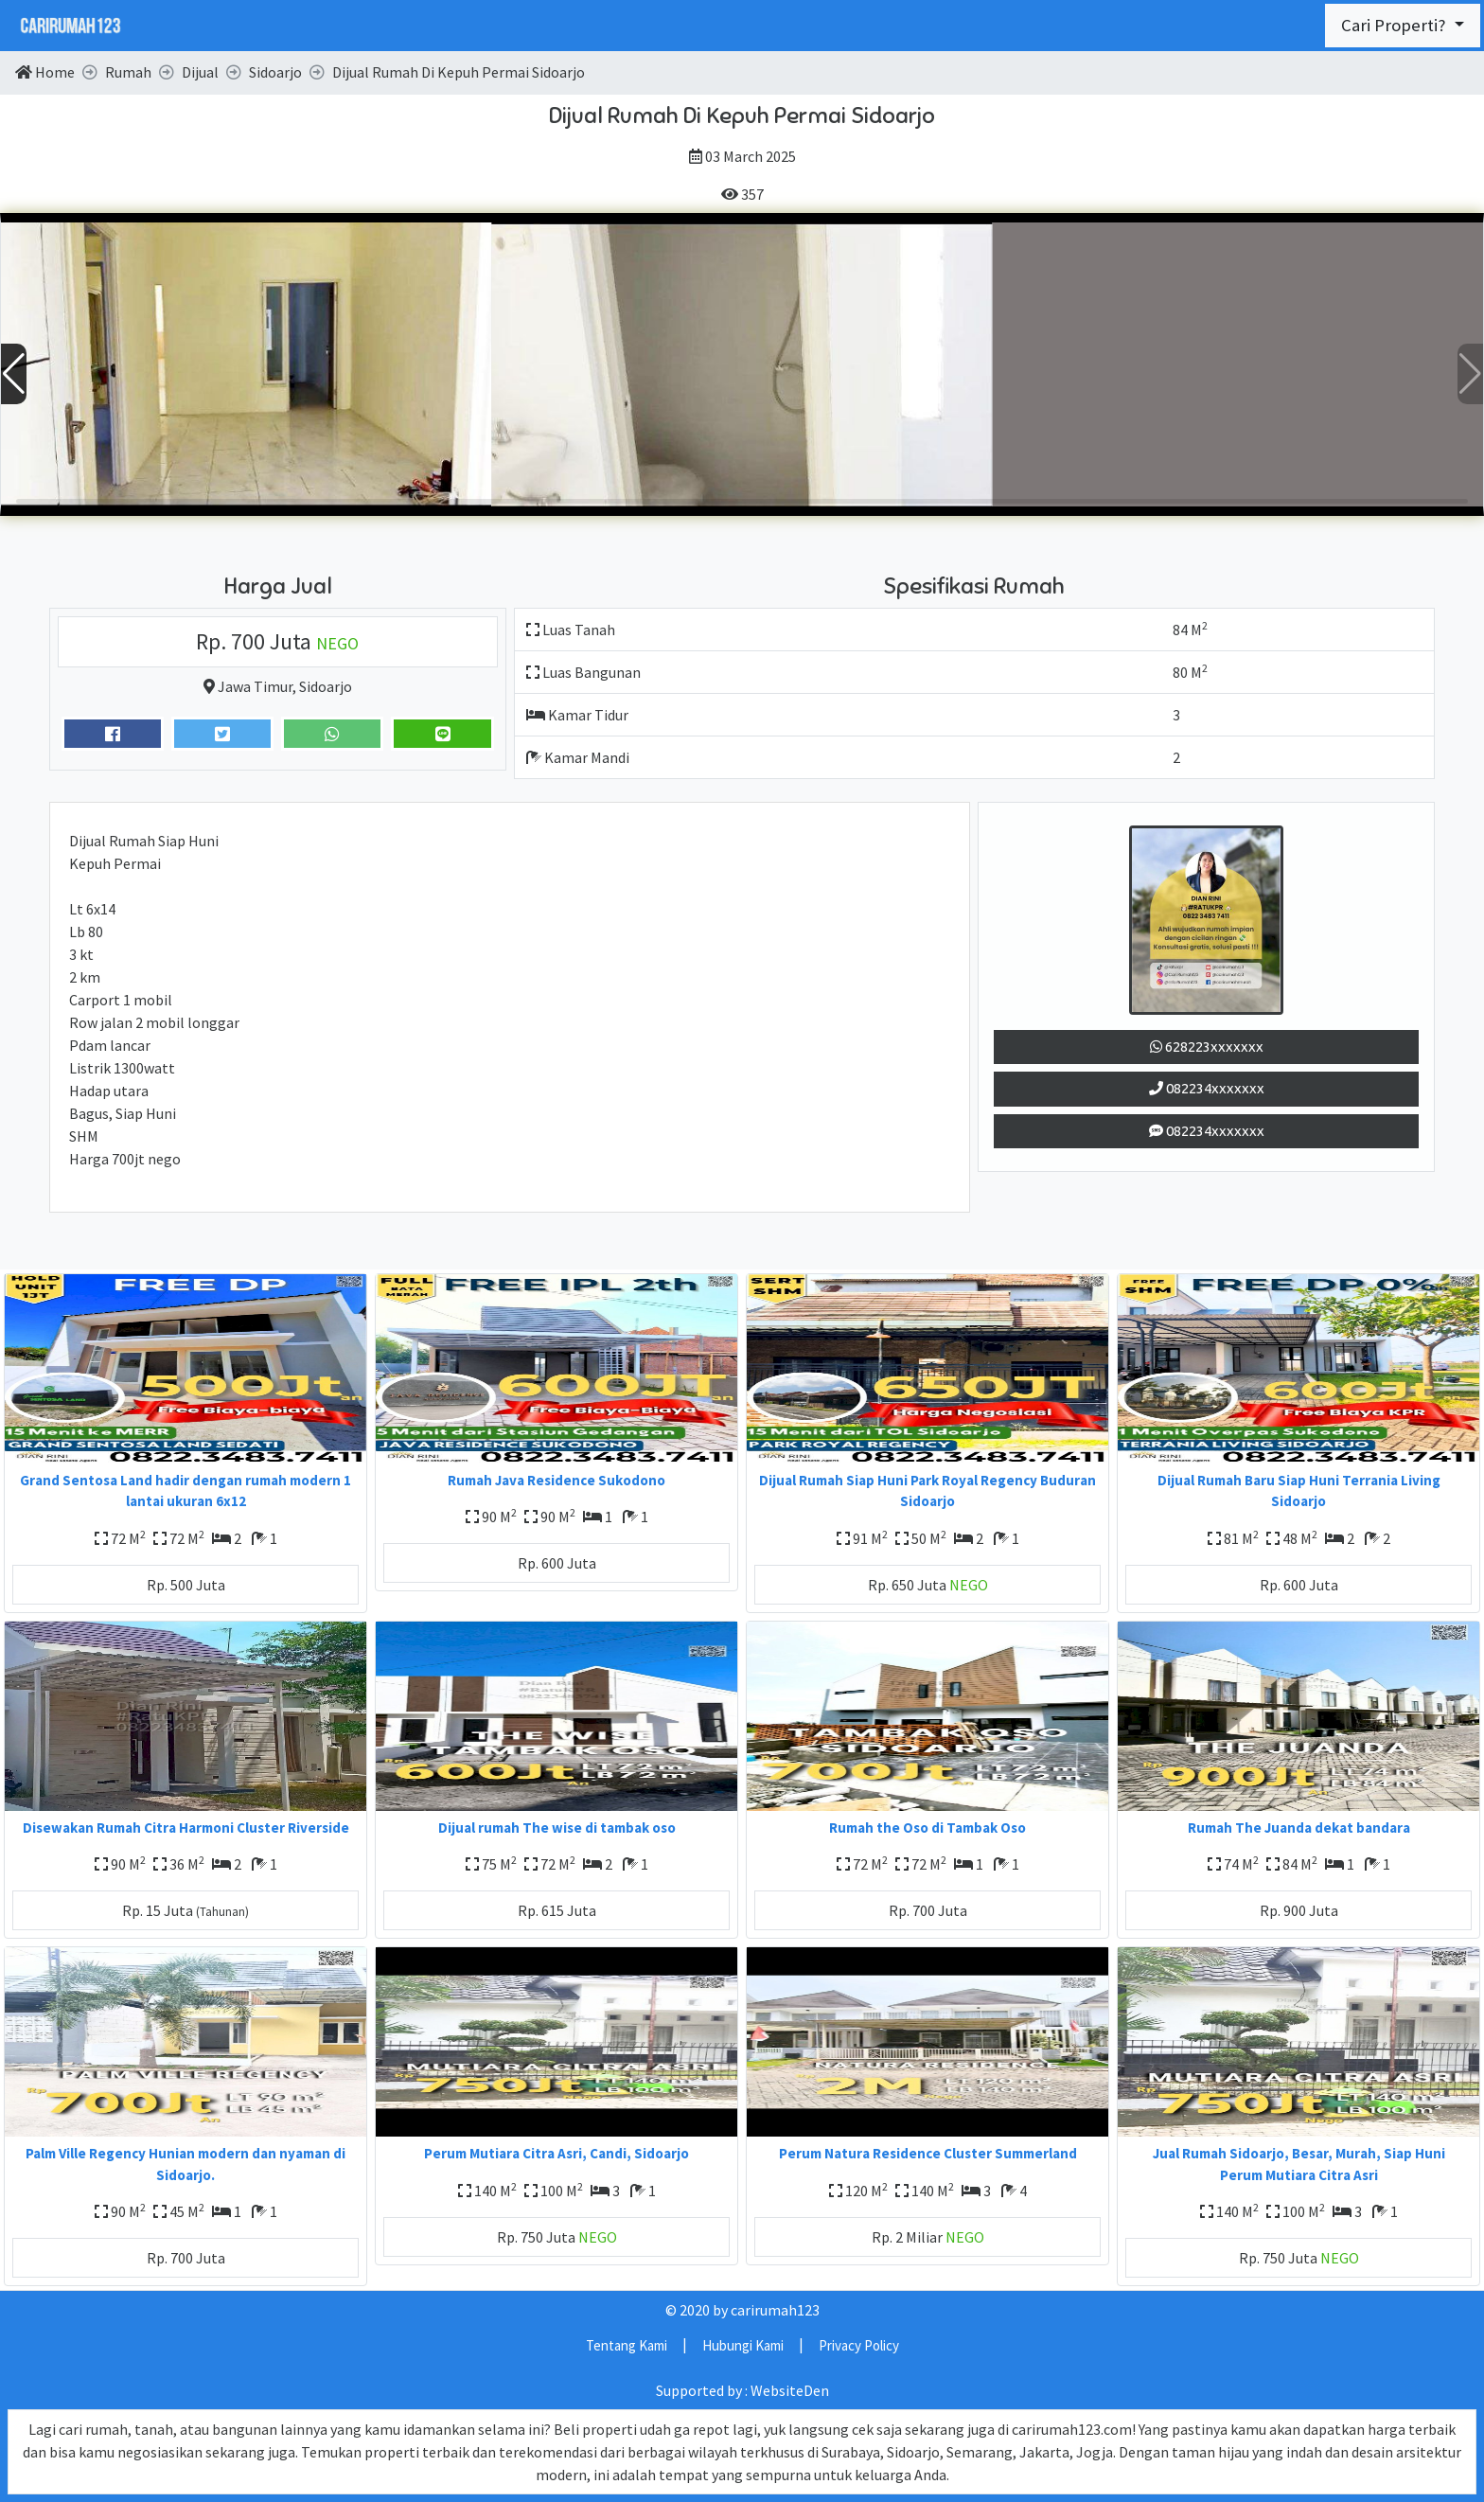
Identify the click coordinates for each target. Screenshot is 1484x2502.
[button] (1470, 374)
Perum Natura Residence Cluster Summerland (928, 2153)
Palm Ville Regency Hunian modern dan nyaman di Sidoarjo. (185, 2164)
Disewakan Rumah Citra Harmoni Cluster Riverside (186, 1828)
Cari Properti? (1395, 25)
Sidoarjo (325, 686)
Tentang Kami (626, 2345)
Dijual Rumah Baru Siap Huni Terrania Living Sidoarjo (1298, 1491)
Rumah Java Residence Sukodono (556, 1480)
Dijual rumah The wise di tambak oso (557, 1828)
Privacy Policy (859, 2345)
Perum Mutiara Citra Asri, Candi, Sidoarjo (556, 2153)
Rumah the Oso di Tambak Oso (927, 1828)
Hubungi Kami (743, 2345)
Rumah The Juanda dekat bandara (1299, 1828)
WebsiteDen (790, 2390)
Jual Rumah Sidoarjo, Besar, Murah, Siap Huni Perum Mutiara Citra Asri (1299, 2164)
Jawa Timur (255, 686)
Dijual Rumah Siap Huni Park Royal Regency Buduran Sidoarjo (927, 1491)
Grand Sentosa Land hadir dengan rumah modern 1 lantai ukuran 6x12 (185, 1491)
